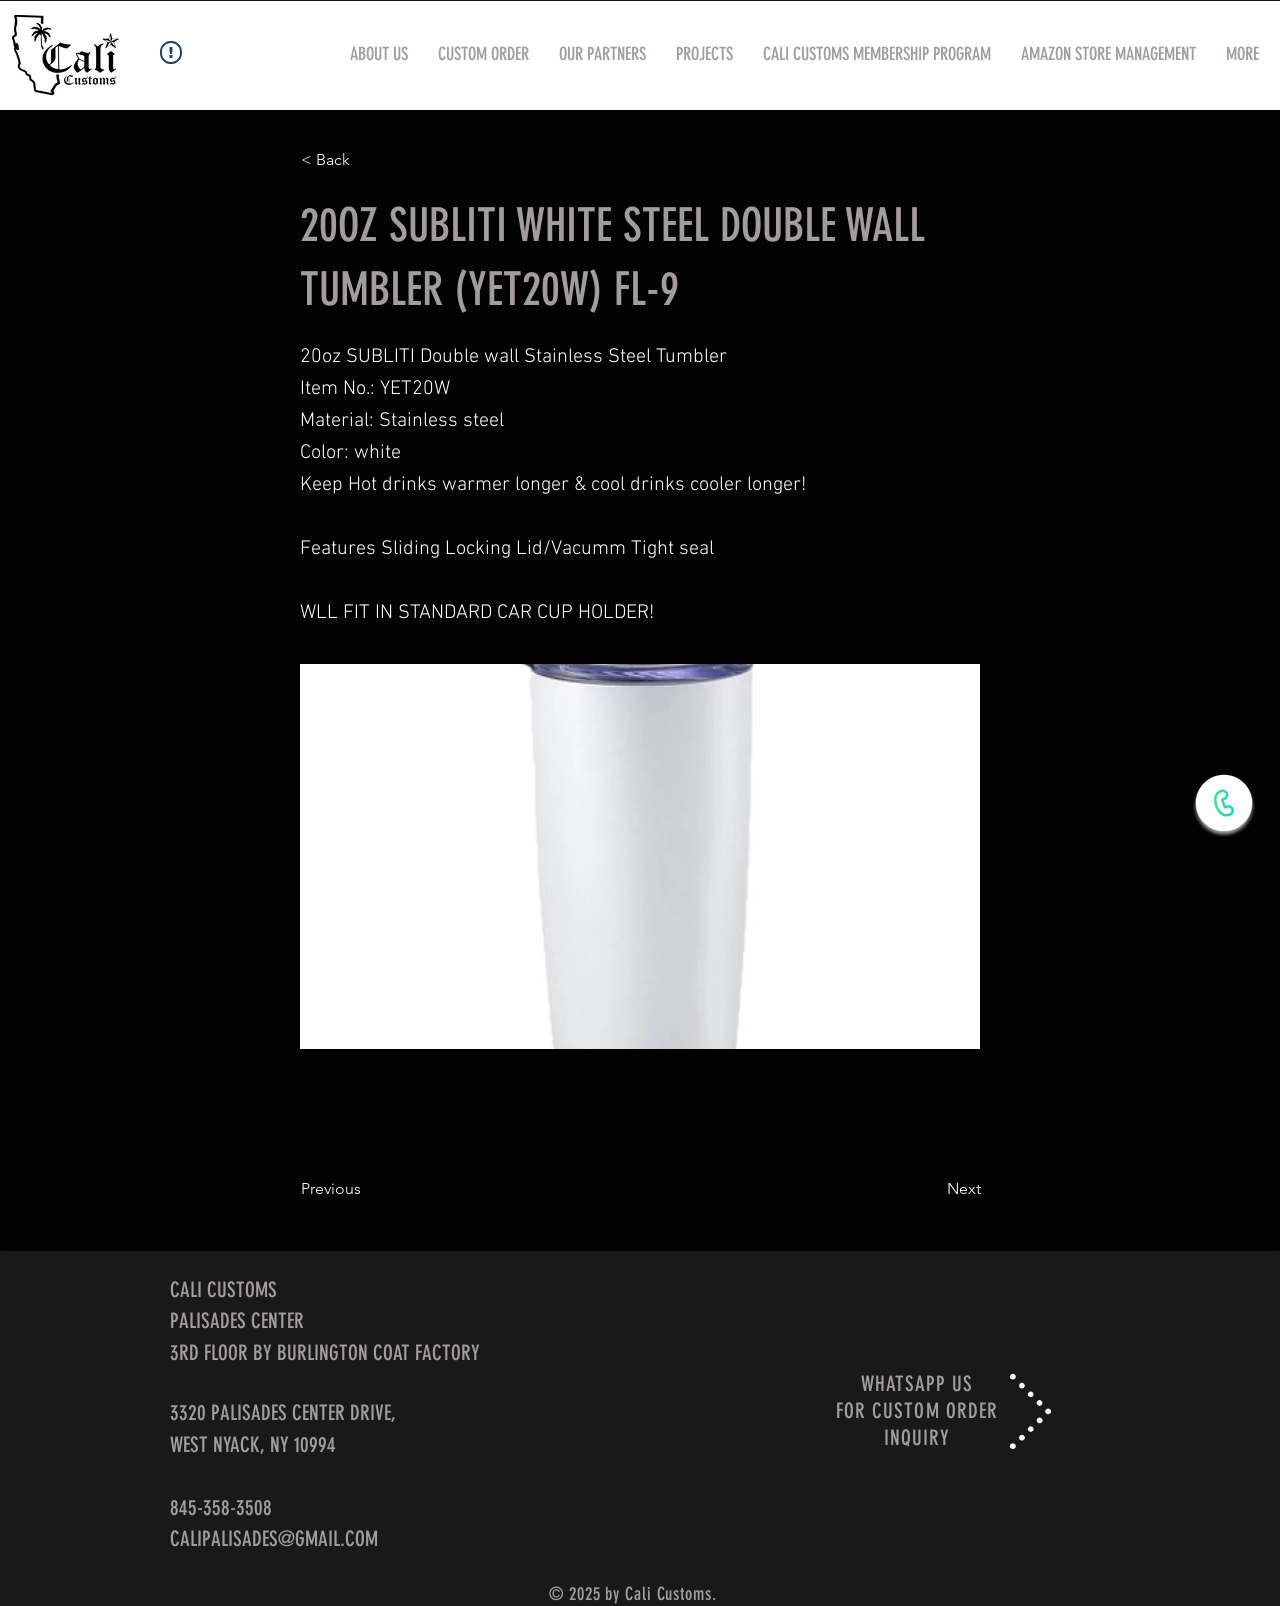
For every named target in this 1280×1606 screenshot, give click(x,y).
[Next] (931, 1189)
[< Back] (367, 160)
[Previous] (367, 1189)
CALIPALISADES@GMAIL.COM (274, 1538)
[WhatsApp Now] (1224, 803)
